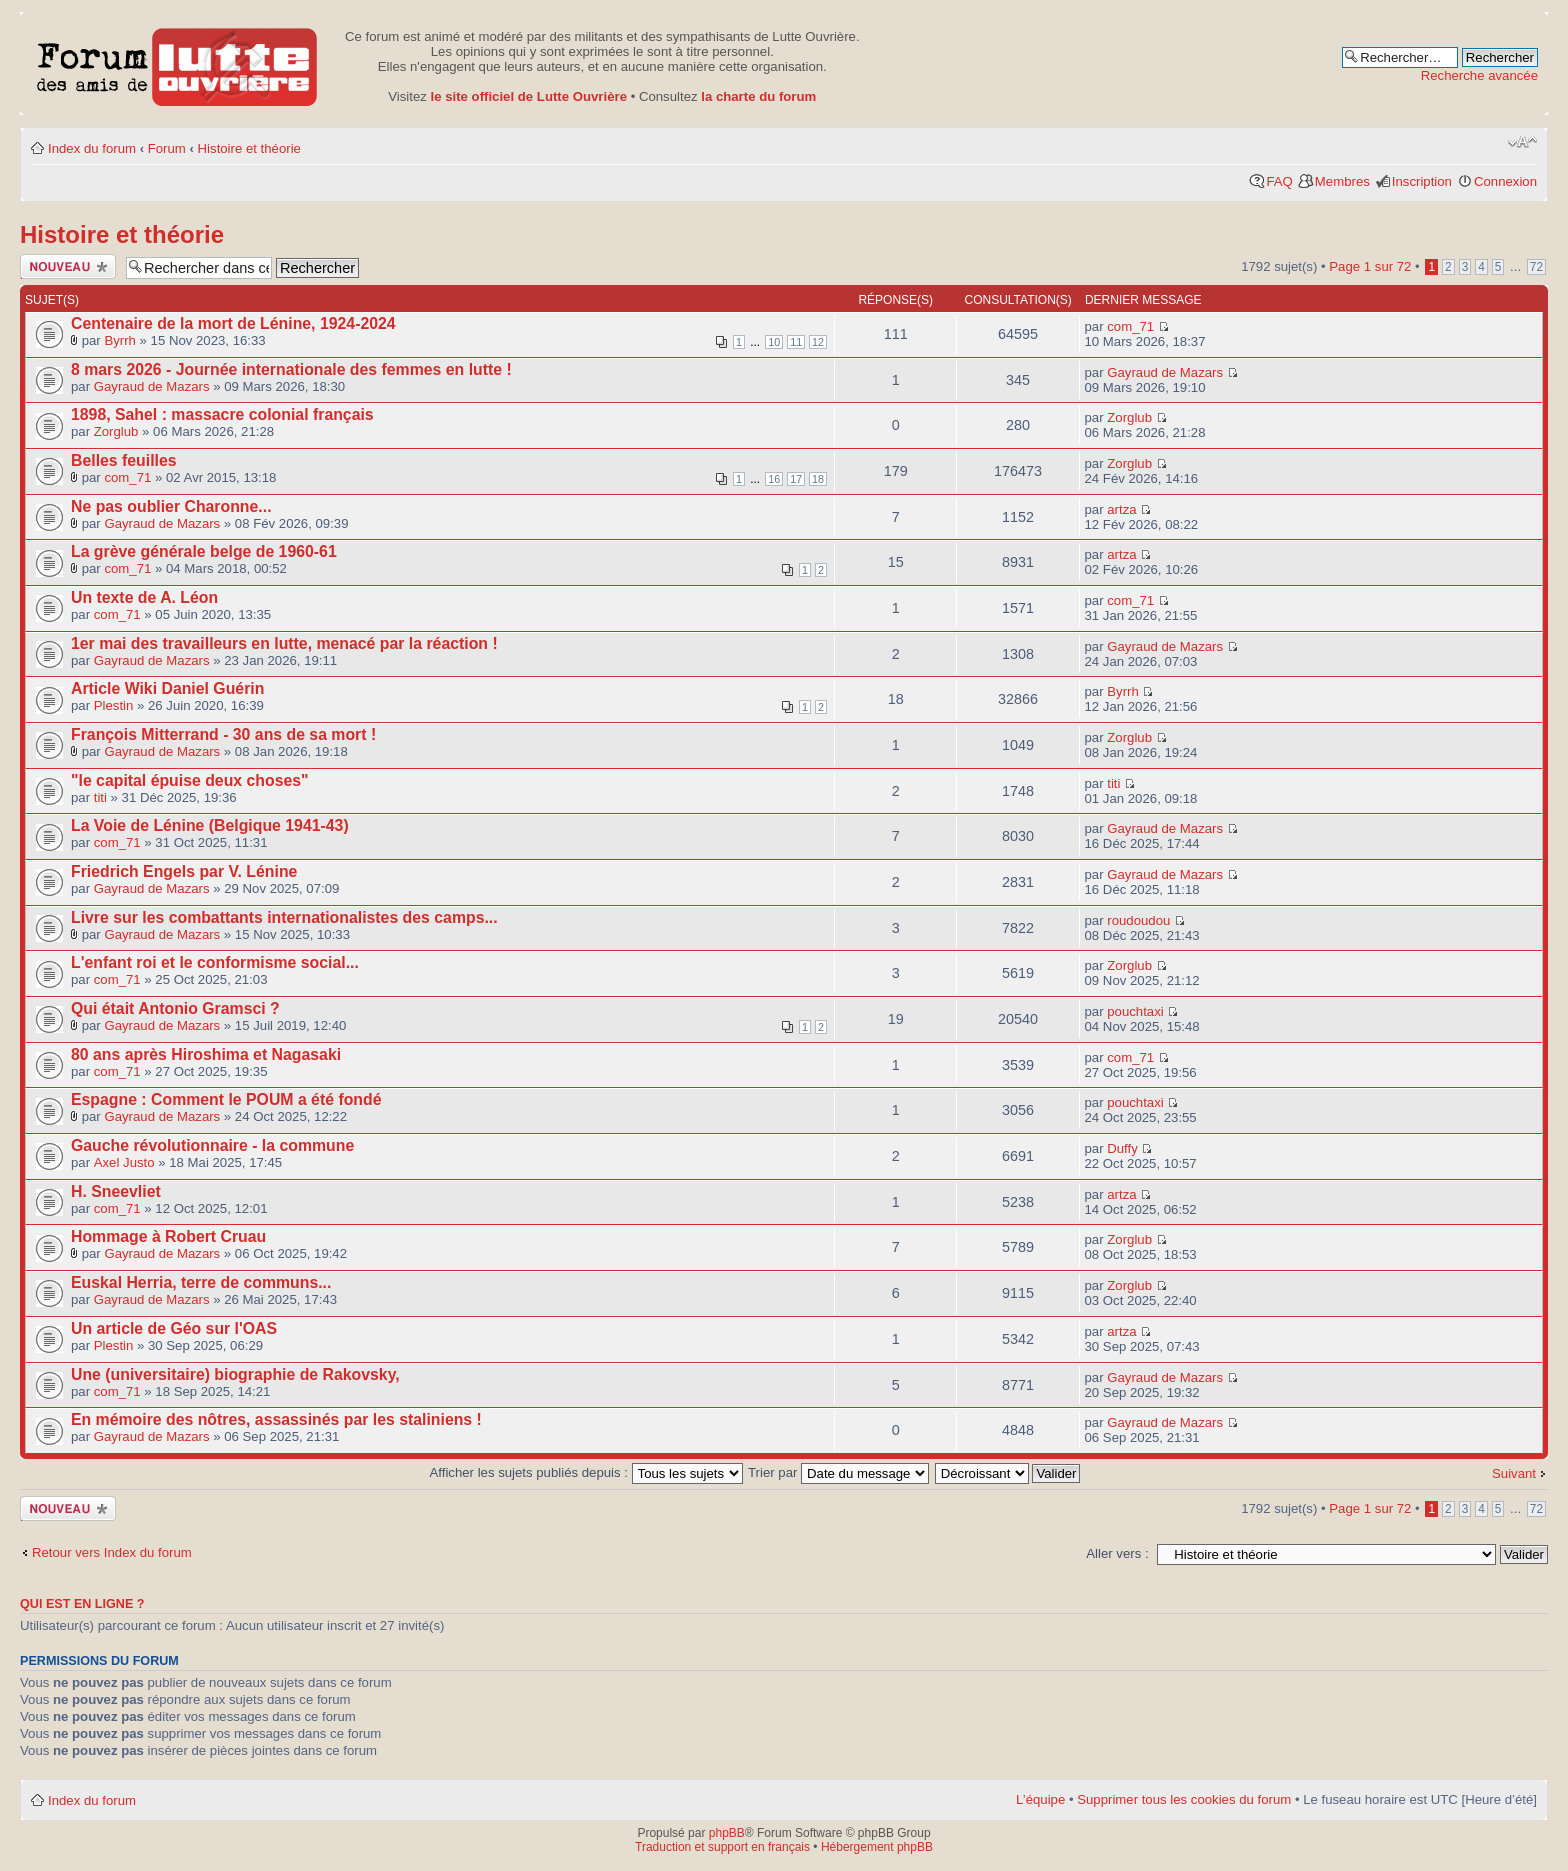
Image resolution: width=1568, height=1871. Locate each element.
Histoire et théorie (249, 148)
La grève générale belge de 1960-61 (204, 551)
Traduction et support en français (722, 1847)
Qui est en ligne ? (82, 1604)
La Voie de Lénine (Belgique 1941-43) (210, 825)
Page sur (1370, 266)
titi (100, 797)
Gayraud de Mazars (152, 386)
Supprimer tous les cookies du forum (1184, 1799)
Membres (1342, 181)
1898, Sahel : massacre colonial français (222, 414)
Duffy (1122, 1148)
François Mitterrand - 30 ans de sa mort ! (223, 734)
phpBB (727, 1833)
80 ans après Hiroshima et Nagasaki (206, 1054)
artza (1121, 509)
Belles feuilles (124, 460)
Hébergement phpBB (877, 1847)
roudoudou (1138, 920)
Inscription (1422, 181)
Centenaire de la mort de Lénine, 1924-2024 (233, 323)
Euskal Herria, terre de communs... (201, 1282)
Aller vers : (1117, 1553)
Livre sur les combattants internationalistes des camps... (284, 917)
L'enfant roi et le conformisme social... (215, 962)
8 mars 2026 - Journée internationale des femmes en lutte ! (291, 369)
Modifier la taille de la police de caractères (1522, 142)
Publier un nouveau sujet (68, 266)
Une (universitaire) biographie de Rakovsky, (235, 1374)
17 (796, 479)
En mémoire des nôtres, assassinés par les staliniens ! (276, 1419)
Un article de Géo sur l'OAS (174, 1328)
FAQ (1279, 181)
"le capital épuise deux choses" (190, 780)
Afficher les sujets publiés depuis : (586, 1472)
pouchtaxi (1135, 1011)
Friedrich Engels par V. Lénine (184, 871)
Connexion (1505, 181)
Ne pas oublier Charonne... (171, 506)
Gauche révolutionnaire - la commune (212, 1145)
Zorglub (116, 431)
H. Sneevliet (116, 1191)
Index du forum (92, 148)
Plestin (114, 705)
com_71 (1130, 326)
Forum (167, 148)
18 (818, 479)
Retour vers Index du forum (112, 1552)
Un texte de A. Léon (144, 597)
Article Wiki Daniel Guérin (167, 688)
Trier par (838, 1472)
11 (796, 342)
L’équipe (1040, 1799)
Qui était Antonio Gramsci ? (175, 1008)
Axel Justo (124, 1162)
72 (1536, 267)
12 (818, 342)
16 (774, 479)
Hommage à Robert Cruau (168, 1236)
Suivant (1514, 1473)
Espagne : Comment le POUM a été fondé (226, 1099)
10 (774, 342)
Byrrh (120, 340)
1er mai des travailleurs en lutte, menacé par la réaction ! (284, 643)
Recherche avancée (1479, 75)
